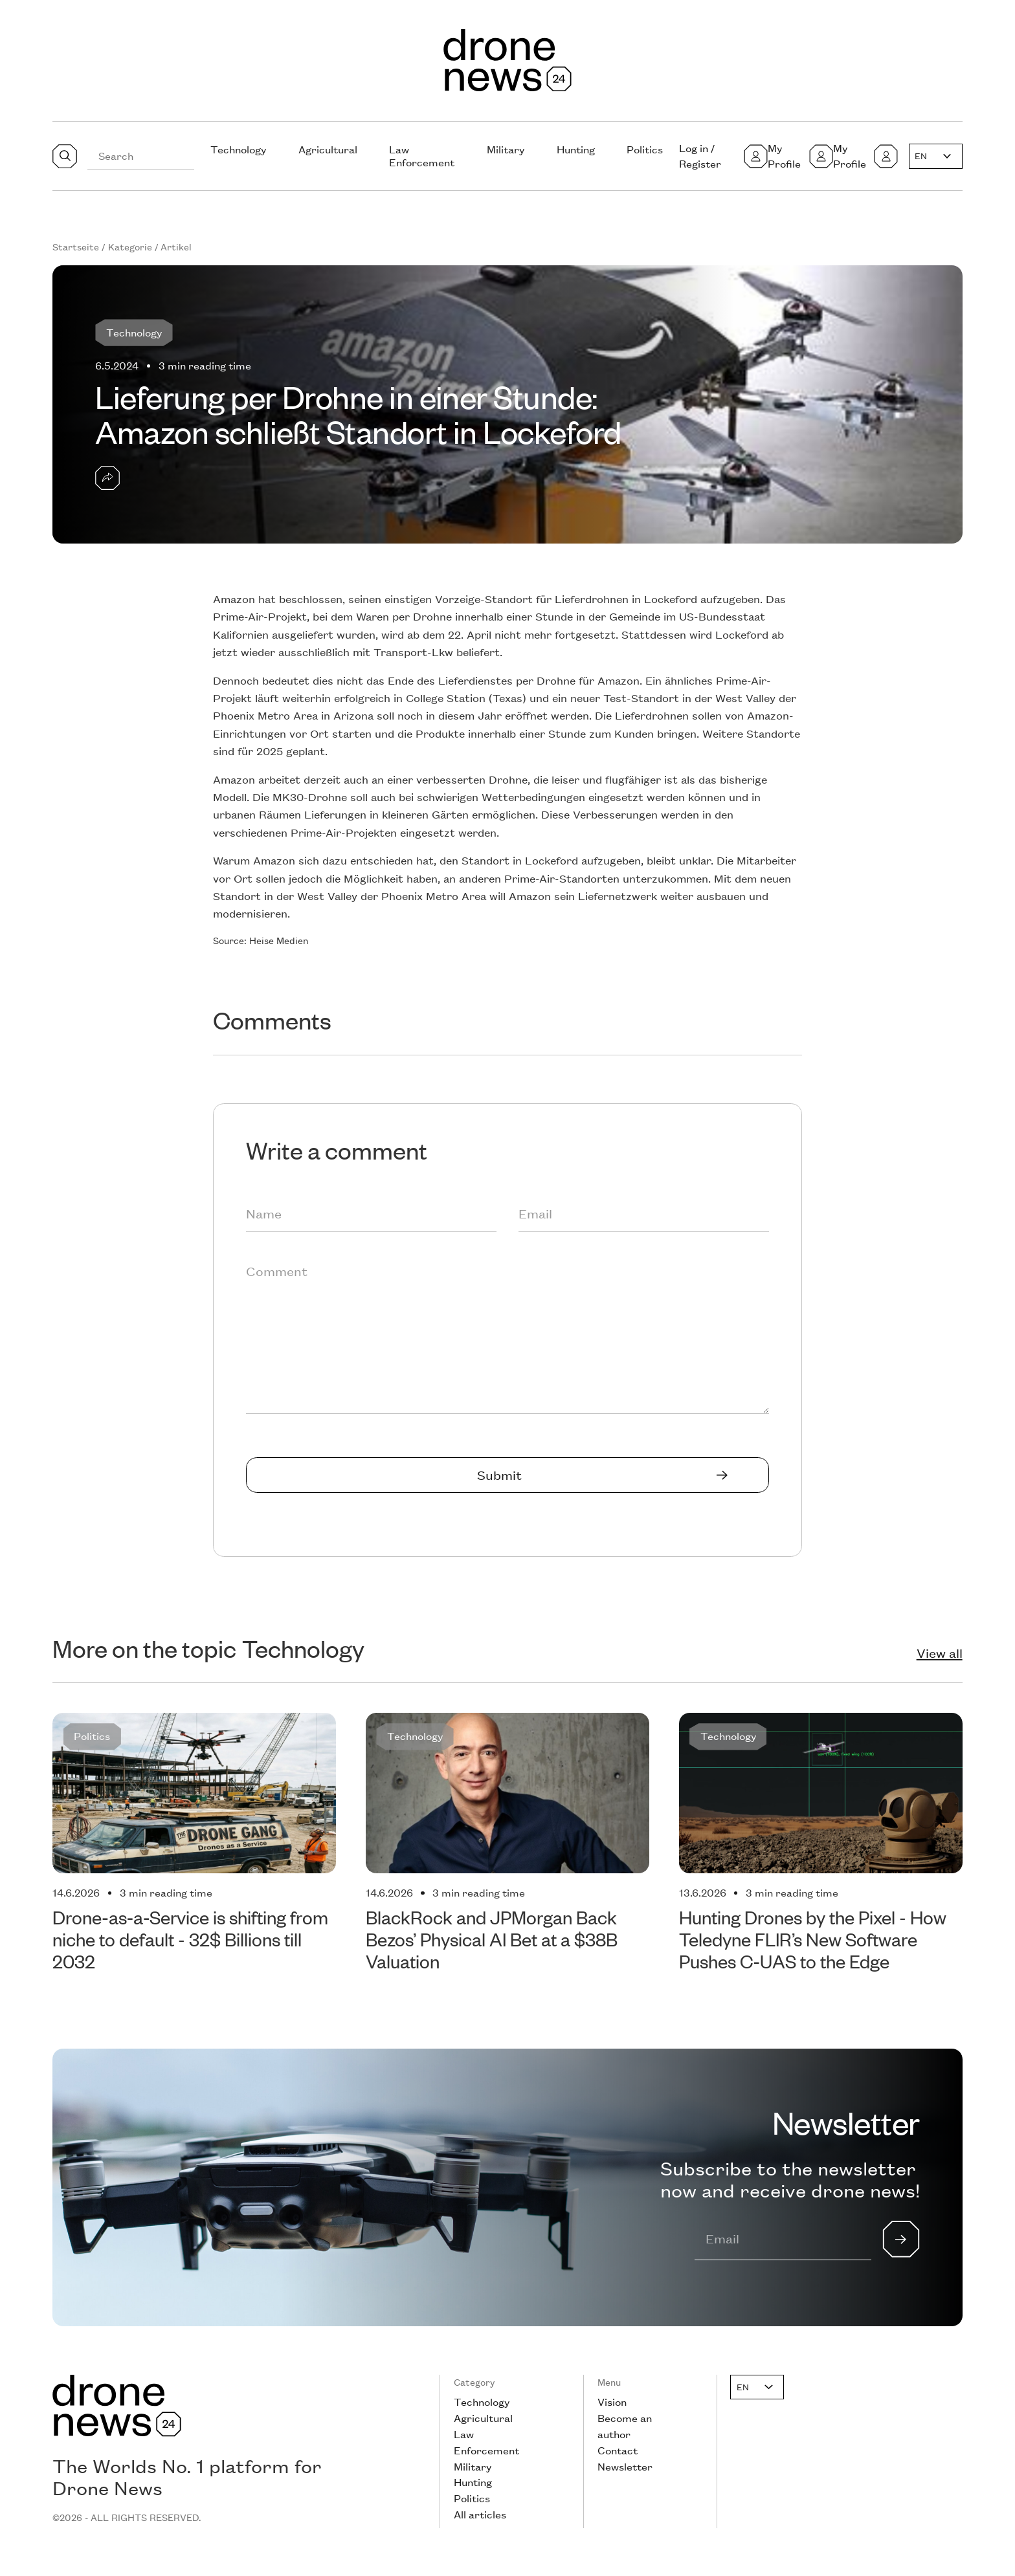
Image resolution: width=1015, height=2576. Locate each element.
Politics (645, 149)
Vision (612, 2401)
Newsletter (624, 2466)
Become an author (624, 2425)
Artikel (176, 246)
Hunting (576, 149)
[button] (935, 155)
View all (940, 1653)
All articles (480, 2514)
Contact (617, 2450)
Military (505, 149)
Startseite (75, 246)
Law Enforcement (421, 156)
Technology (238, 149)
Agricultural (327, 149)
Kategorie (130, 246)
